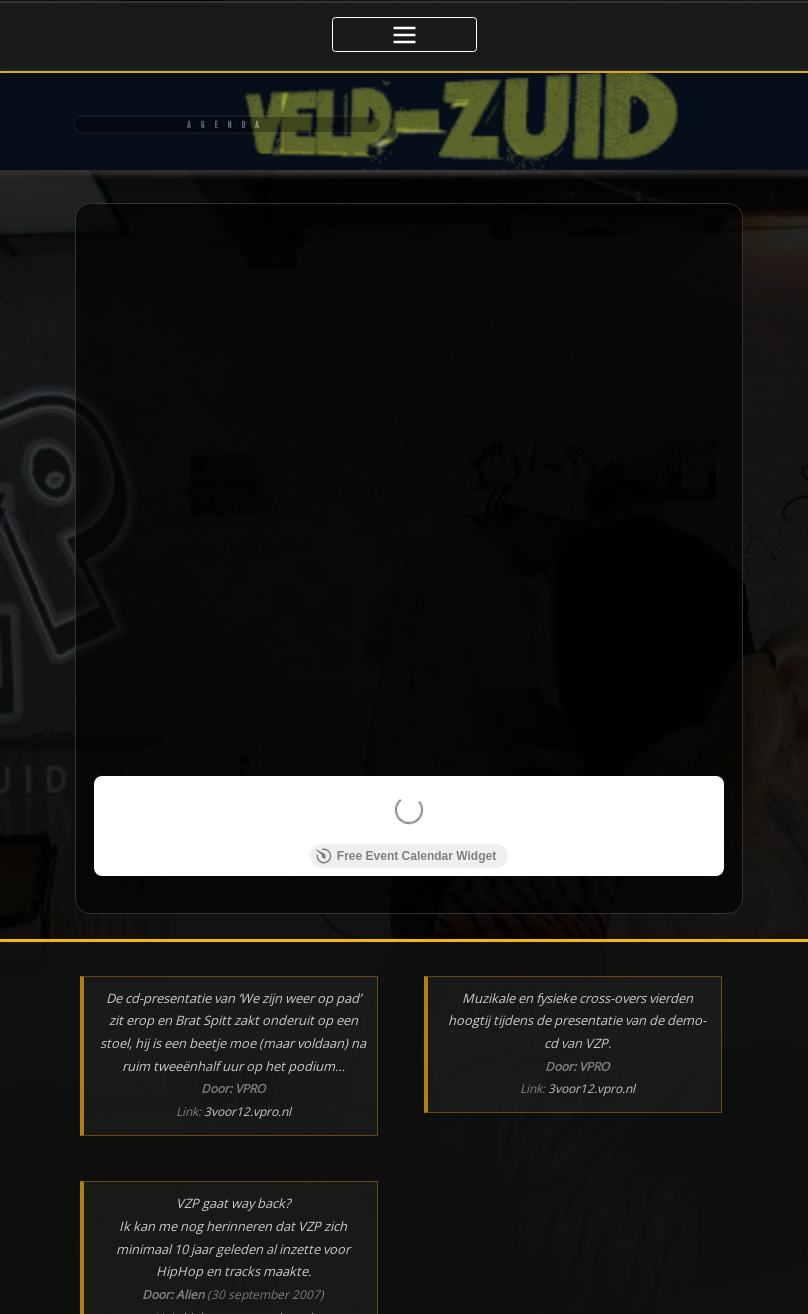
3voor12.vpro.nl (247, 1011)
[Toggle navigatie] (404, 34)
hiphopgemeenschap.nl (247, 1217)
